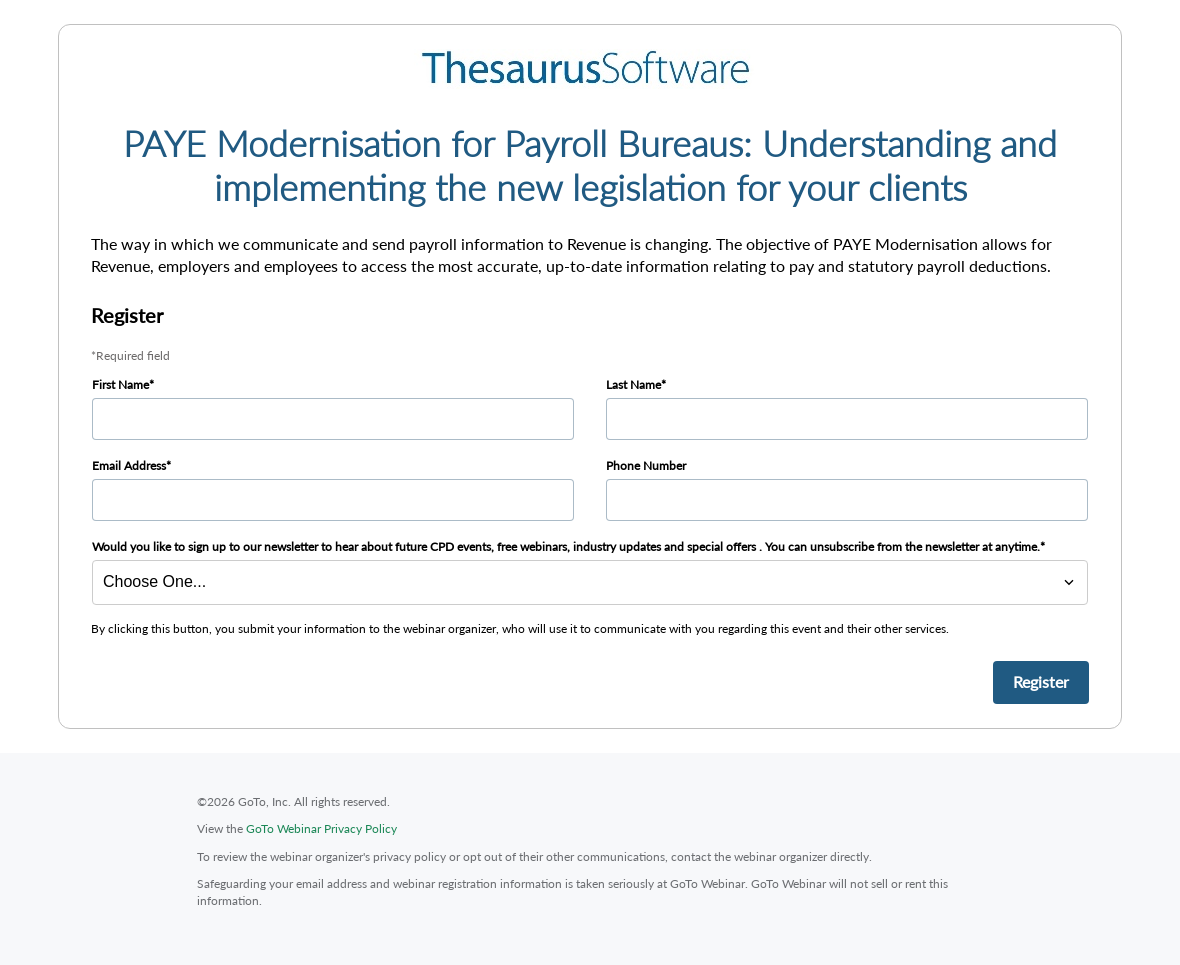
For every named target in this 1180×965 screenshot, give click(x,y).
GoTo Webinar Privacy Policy (321, 828)
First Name (120, 384)
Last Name (633, 384)
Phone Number (646, 465)
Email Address (129, 465)
